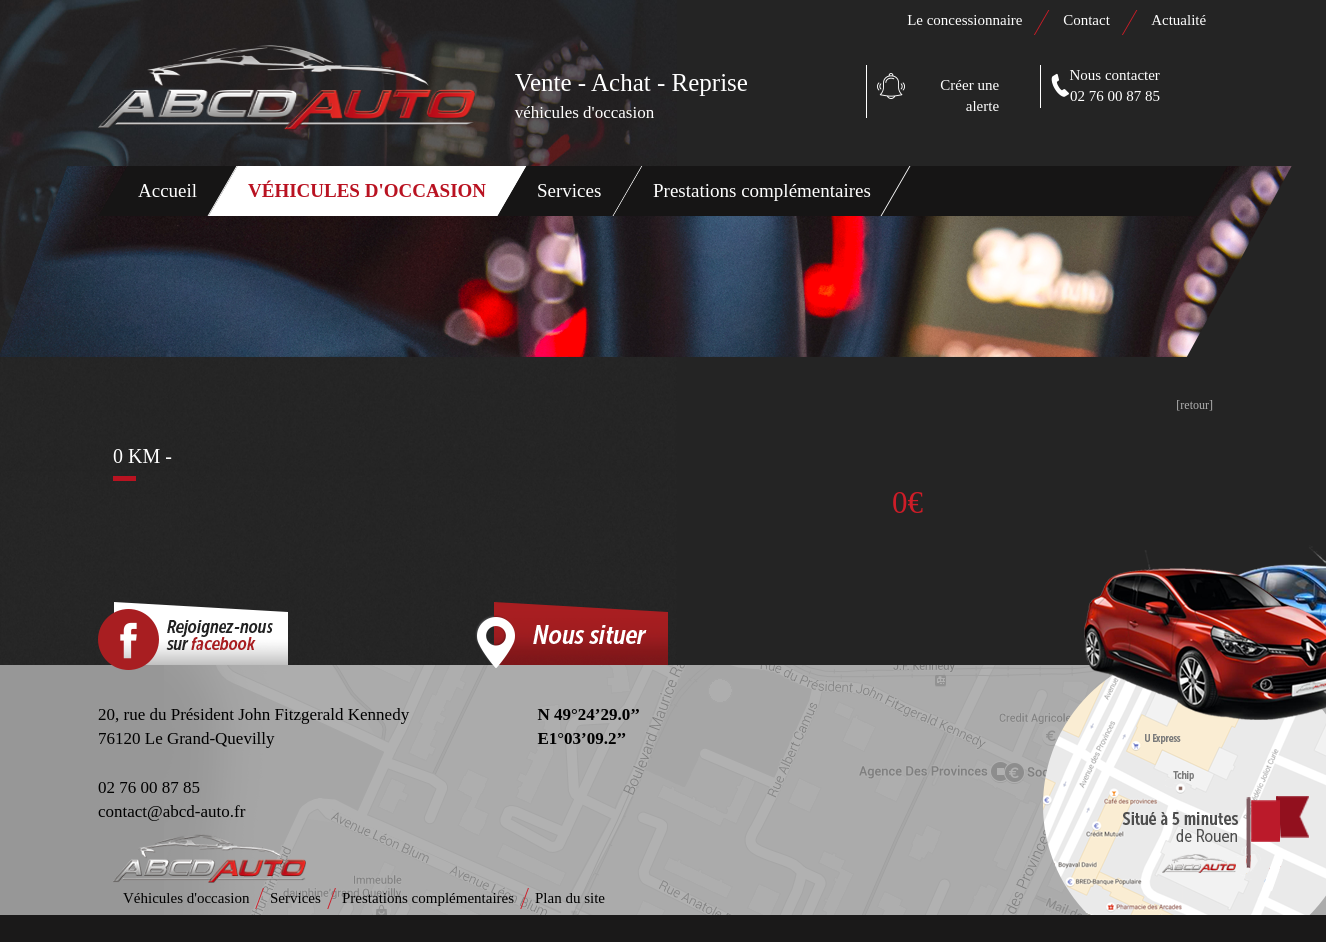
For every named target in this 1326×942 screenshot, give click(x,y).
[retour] (1194, 405)
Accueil (167, 190)
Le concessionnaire (964, 20)
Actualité (1178, 20)
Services (569, 190)
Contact (1087, 20)
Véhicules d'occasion (367, 190)
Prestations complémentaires (762, 190)
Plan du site (570, 898)
